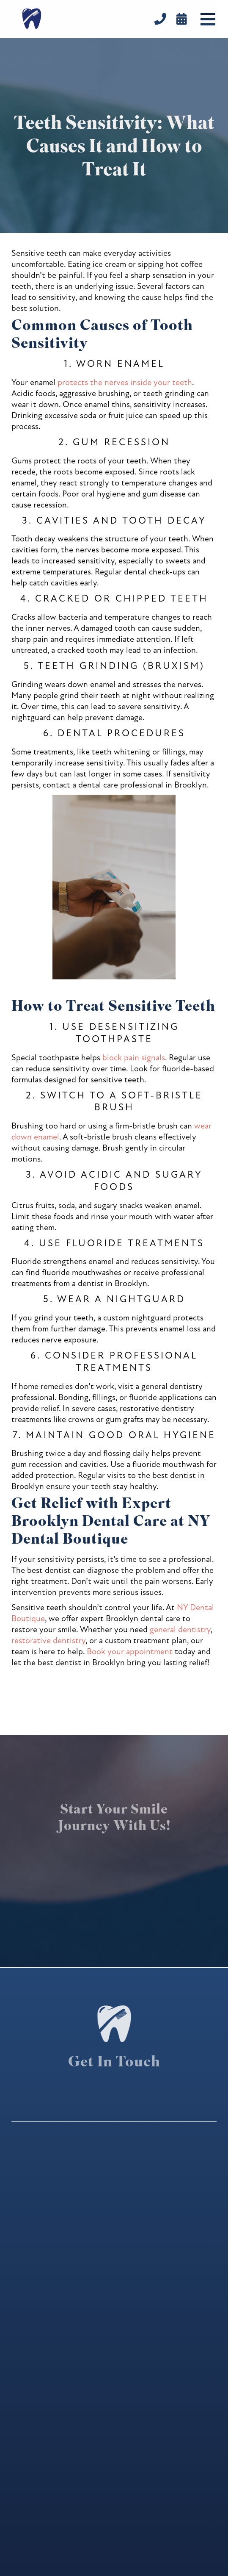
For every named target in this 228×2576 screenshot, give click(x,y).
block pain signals (133, 1057)
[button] (208, 19)
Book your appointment (130, 1651)
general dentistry (180, 1629)
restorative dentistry (48, 1640)
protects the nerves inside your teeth (125, 382)
